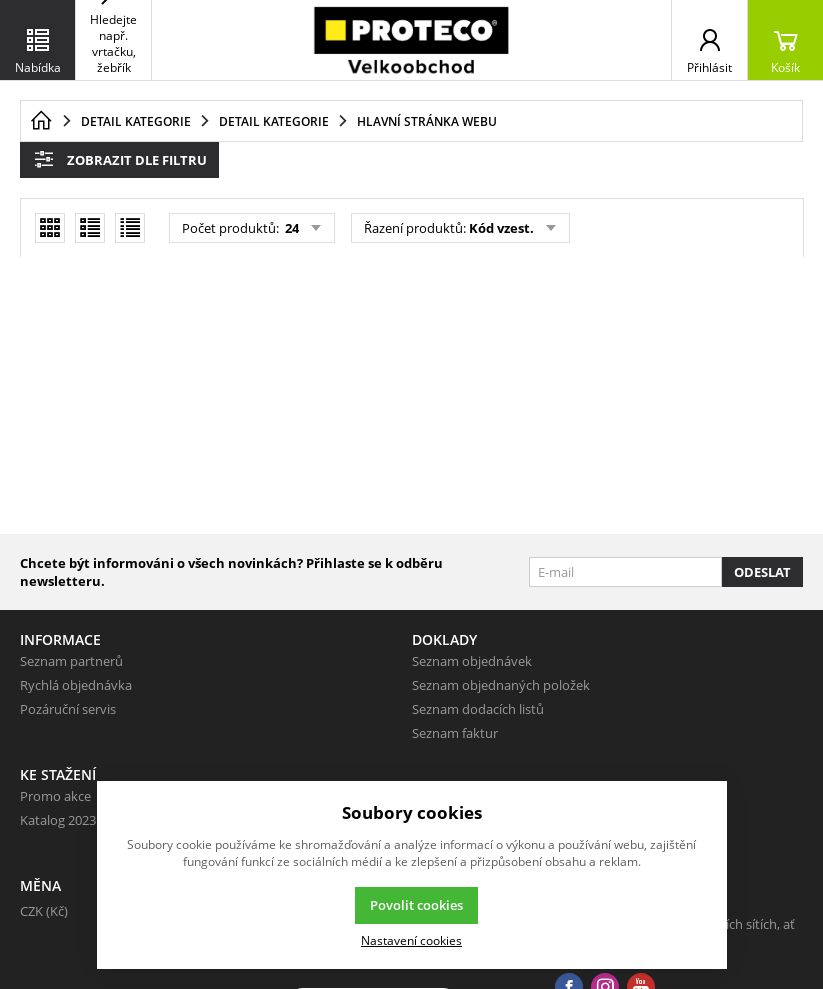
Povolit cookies (416, 905)
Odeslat (762, 572)
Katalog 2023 (58, 820)
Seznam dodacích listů (478, 709)
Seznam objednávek (472, 661)
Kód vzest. (501, 228)
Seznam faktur (455, 733)
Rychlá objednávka (76, 685)
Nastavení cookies (411, 940)
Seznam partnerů (71, 661)
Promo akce (55, 796)
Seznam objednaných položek (501, 685)
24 (290, 228)
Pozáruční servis (68, 709)
